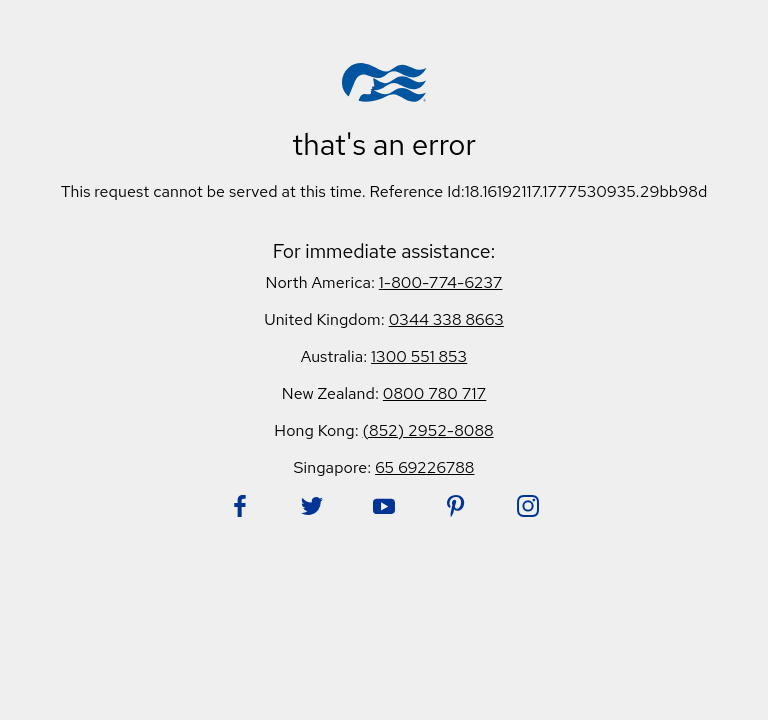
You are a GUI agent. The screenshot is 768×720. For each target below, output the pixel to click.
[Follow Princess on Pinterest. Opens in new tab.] (456, 506)
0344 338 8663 (446, 319)
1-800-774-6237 (441, 282)
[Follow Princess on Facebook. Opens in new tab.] (240, 506)
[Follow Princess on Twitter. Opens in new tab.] (312, 506)
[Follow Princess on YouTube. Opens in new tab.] (384, 506)
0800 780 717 (434, 393)
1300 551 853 (419, 356)
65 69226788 (424, 467)
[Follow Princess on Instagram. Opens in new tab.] (528, 506)
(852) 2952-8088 (428, 430)
